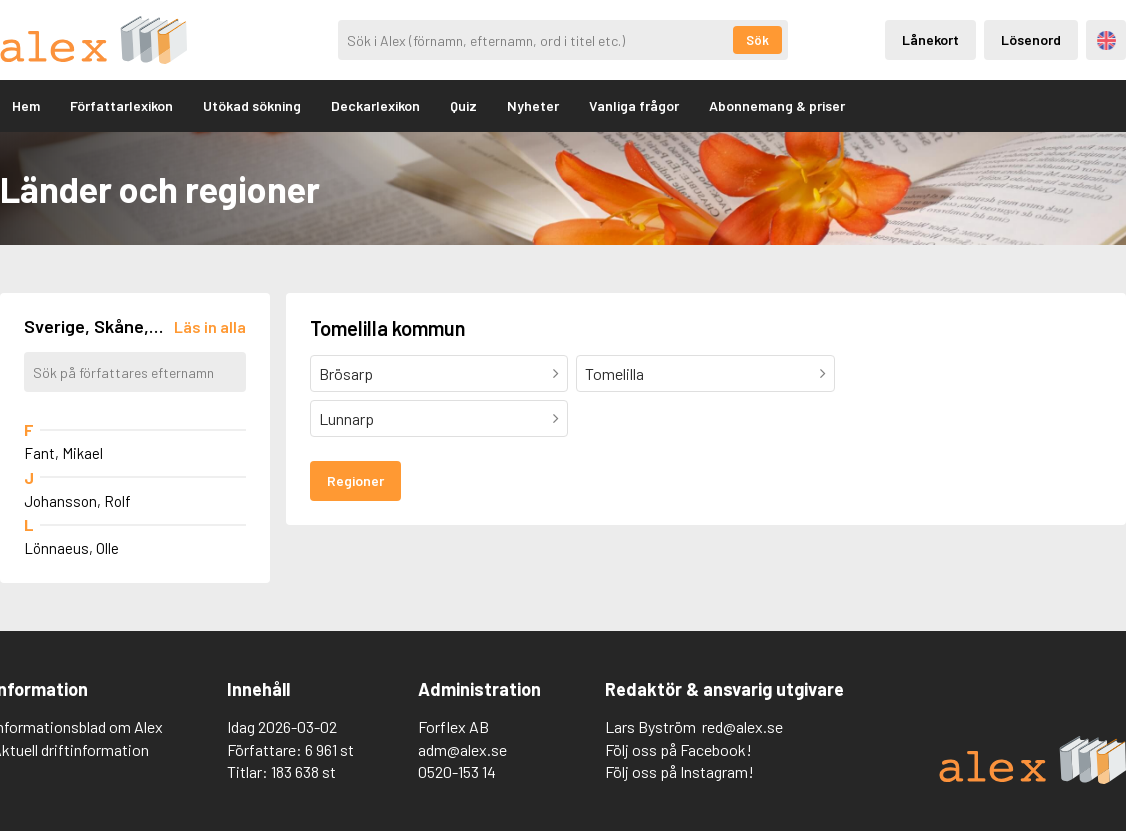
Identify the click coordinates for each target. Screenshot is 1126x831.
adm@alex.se (462, 749)
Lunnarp (346, 418)
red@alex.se (742, 726)
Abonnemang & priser (777, 105)
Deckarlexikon (375, 105)
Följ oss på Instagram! (679, 771)
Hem (26, 105)
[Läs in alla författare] (210, 326)
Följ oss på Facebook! (678, 749)
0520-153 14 (457, 771)
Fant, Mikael (63, 453)
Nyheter (533, 105)
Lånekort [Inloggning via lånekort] (930, 39)
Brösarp (346, 373)
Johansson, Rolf (77, 501)
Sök (757, 40)
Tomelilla (614, 373)
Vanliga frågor (634, 105)
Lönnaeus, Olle (71, 548)
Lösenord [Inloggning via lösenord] (1031, 39)
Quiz (463, 105)
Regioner (355, 480)
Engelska (1106, 40)
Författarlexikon (121, 105)
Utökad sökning (252, 105)
